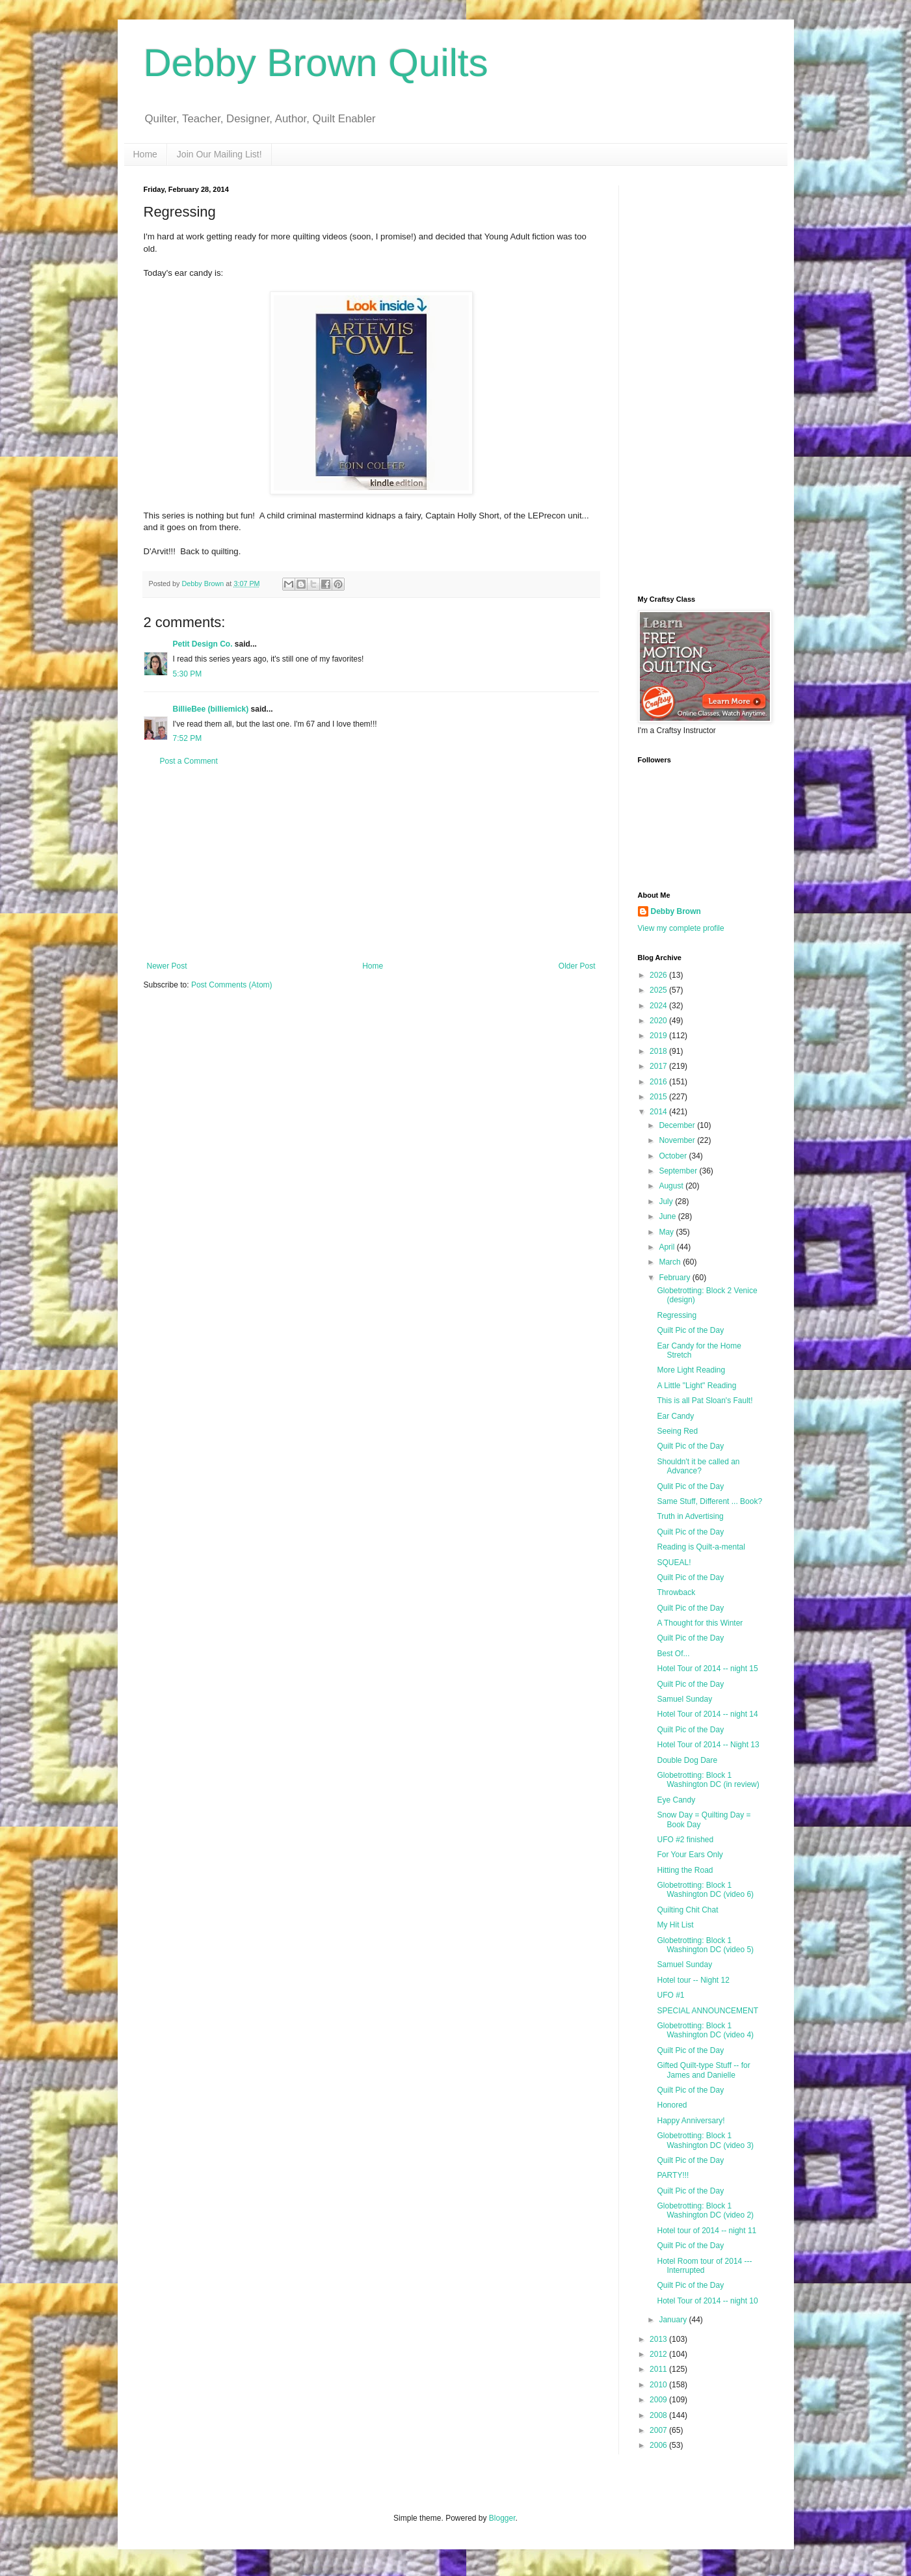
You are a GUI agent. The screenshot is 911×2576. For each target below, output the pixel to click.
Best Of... (673, 1653)
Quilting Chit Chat (687, 1909)
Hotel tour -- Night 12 (693, 1980)
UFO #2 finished (685, 1839)
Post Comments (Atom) (231, 984)
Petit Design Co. (203, 644)
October (674, 1156)
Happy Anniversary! (690, 2120)
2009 (659, 2399)
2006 (659, 2445)
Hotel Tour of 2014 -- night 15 (707, 1668)
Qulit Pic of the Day (690, 1486)
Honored (672, 2105)
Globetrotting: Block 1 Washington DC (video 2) (705, 2210)
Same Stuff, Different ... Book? (709, 1501)
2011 (659, 2369)
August (672, 1185)
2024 (659, 1005)
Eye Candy (676, 1800)
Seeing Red (677, 1431)
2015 (659, 1096)
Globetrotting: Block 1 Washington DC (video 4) (705, 2030)
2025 (659, 990)
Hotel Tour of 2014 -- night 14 (707, 1714)
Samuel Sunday (684, 1699)
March (671, 1262)
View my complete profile (681, 928)
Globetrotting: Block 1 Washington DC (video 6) (705, 1890)
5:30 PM (187, 673)
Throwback (676, 1592)
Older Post (577, 966)
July (667, 1201)
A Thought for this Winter (700, 1623)
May (667, 1232)
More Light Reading (691, 1370)
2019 (659, 1035)
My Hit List (675, 1924)
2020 (659, 1020)
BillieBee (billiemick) (211, 709)
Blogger (502, 2518)
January (674, 2319)
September (679, 1170)
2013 (659, 2339)
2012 (659, 2354)
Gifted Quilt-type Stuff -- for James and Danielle (703, 2070)
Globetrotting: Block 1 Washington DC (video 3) (705, 2140)
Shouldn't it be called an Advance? (698, 1466)
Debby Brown (676, 911)
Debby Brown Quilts (316, 63)
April (667, 1247)
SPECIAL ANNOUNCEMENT (707, 2010)
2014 (659, 1111)
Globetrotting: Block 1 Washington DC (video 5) (705, 1945)
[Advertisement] (371, 864)
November (678, 1140)
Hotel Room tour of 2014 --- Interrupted (704, 2266)
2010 (659, 2384)
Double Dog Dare (687, 1760)
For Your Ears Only (689, 1854)
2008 (659, 2415)
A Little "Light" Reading (696, 1385)
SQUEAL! (674, 1562)
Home (145, 154)
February (675, 1277)
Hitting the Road (685, 1870)
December (678, 1125)
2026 (659, 975)
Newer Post (167, 966)
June (668, 1216)
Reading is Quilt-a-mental (701, 1546)
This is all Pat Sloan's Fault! (704, 1400)
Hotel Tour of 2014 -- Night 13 (708, 1744)
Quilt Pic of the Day (690, 1330)
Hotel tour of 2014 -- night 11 (706, 2230)
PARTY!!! (673, 2175)
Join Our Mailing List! (219, 154)
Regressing (676, 1315)
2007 (659, 2430)
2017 (659, 1066)
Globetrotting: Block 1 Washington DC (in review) (708, 1780)
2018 (659, 1051)
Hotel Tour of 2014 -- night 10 (707, 2300)
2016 (659, 1081)
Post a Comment (189, 761)
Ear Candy (675, 1416)
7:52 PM (187, 738)
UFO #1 (670, 1995)
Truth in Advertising (690, 1516)
